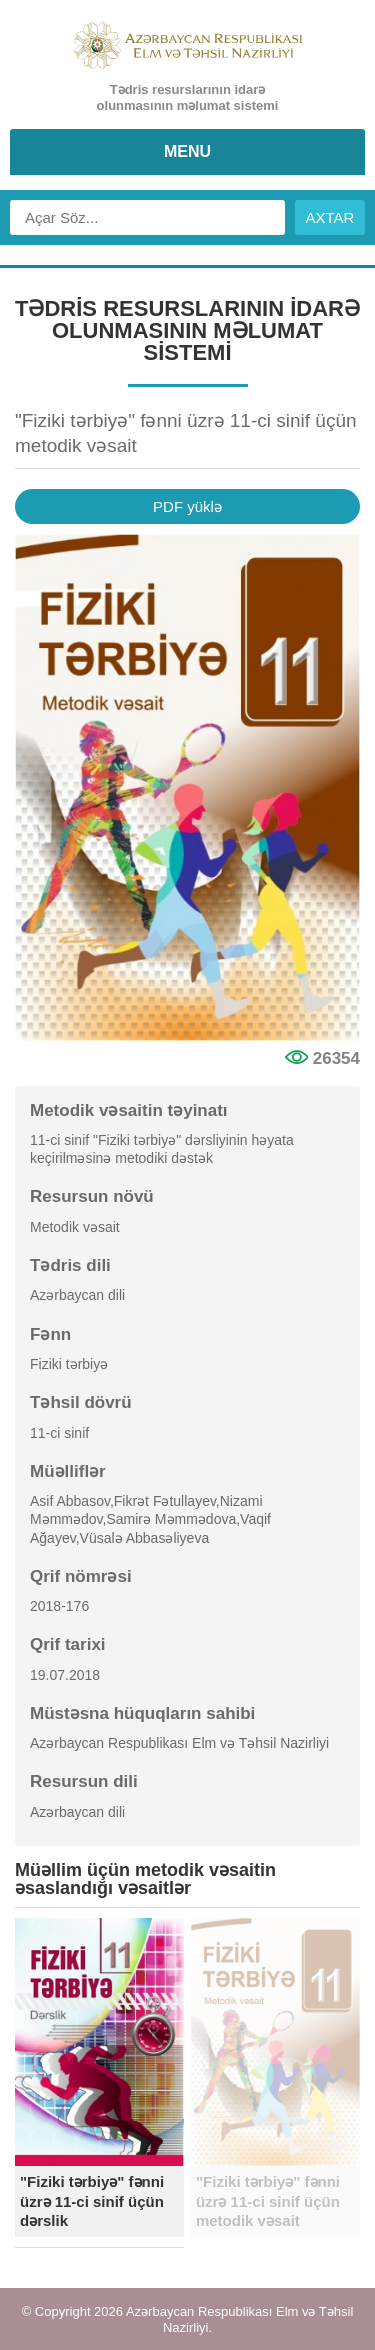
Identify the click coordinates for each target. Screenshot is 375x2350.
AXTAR (330, 217)
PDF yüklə (187, 506)
